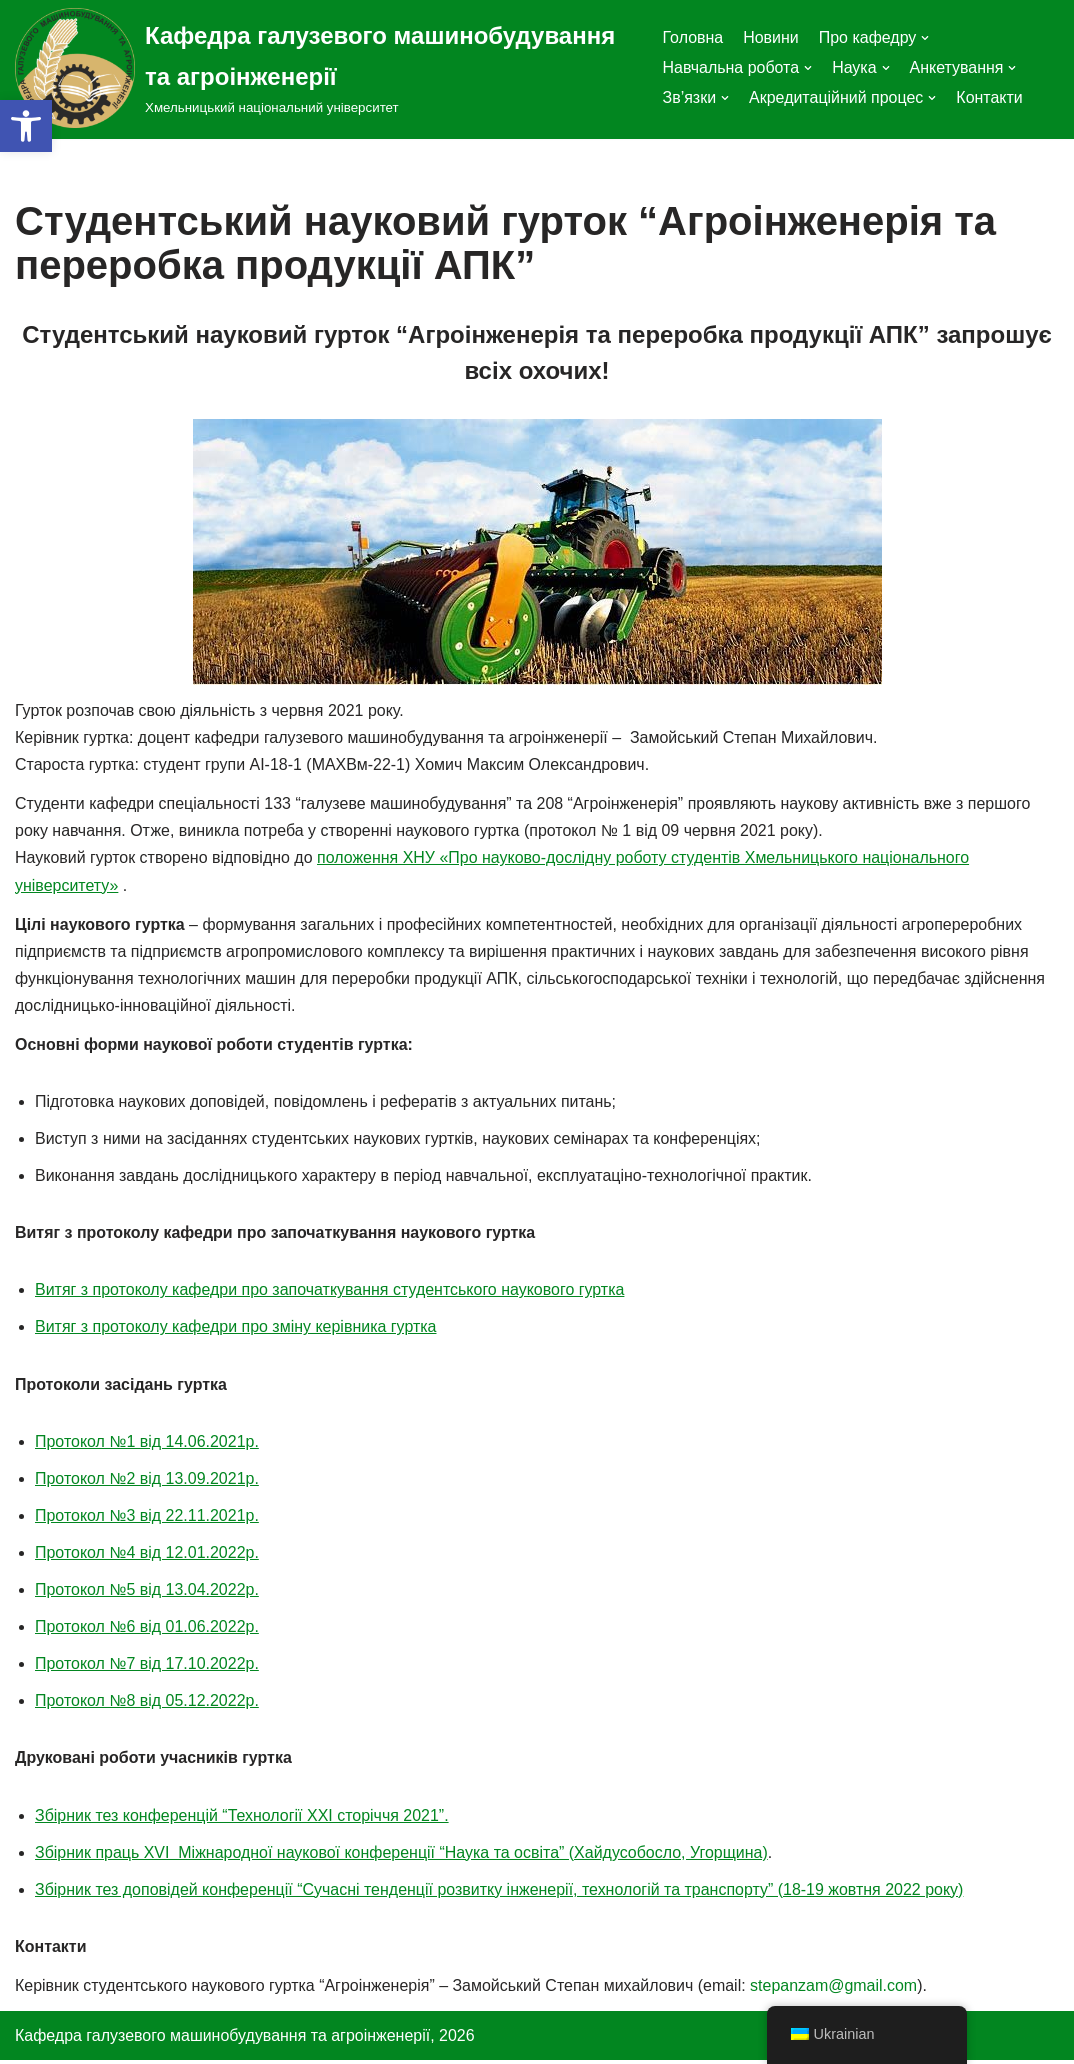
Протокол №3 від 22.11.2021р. (147, 1517)
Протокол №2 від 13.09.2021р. (147, 1480)
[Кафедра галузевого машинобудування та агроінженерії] (323, 68)
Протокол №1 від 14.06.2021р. (147, 1443)
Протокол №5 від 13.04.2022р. (147, 1591)
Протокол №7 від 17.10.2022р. (147, 1666)
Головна (692, 37)
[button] (26, 126)
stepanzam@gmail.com (835, 1988)
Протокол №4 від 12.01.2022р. (147, 1554)
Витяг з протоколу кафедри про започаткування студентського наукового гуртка (330, 1291)
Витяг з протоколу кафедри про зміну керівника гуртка (236, 1328)
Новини (771, 37)
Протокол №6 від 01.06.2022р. (147, 1629)
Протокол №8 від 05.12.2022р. (147, 1703)
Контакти (990, 97)
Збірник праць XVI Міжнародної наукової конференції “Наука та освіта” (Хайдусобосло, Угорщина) (402, 1854)
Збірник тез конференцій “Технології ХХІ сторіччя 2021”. (242, 1817)
